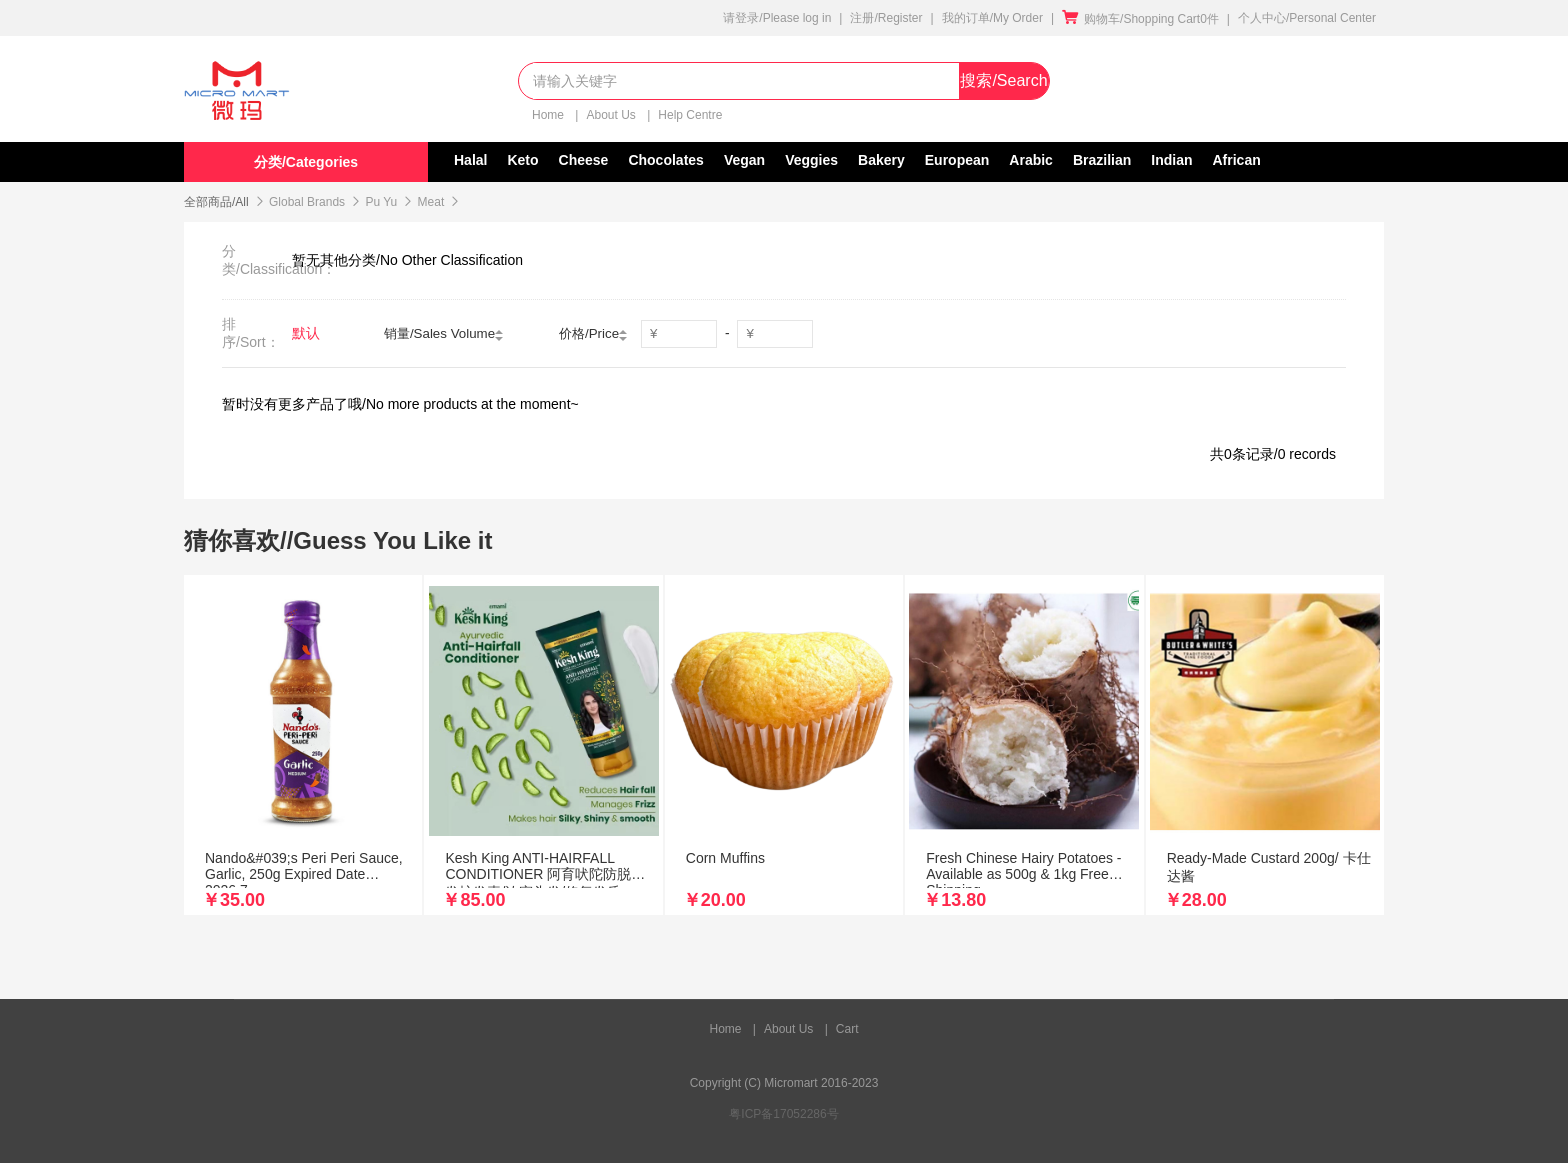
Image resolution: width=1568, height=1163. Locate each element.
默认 (306, 333)
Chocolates (665, 160)
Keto (522, 160)
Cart (847, 1029)
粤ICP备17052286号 (783, 1114)
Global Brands (307, 202)
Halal (470, 160)
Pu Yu (381, 202)
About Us (612, 115)
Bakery (881, 160)
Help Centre (690, 115)
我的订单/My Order (992, 18)
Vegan (744, 160)
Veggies (811, 160)
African (1237, 160)
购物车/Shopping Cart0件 (1140, 19)
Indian (1171, 160)
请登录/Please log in (777, 18)
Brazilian (1102, 160)
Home (549, 115)
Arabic (1031, 160)
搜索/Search (1003, 80)
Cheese (584, 160)
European (957, 160)
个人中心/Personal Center (1307, 18)
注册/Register (886, 18)
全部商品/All (216, 202)
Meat (431, 202)
